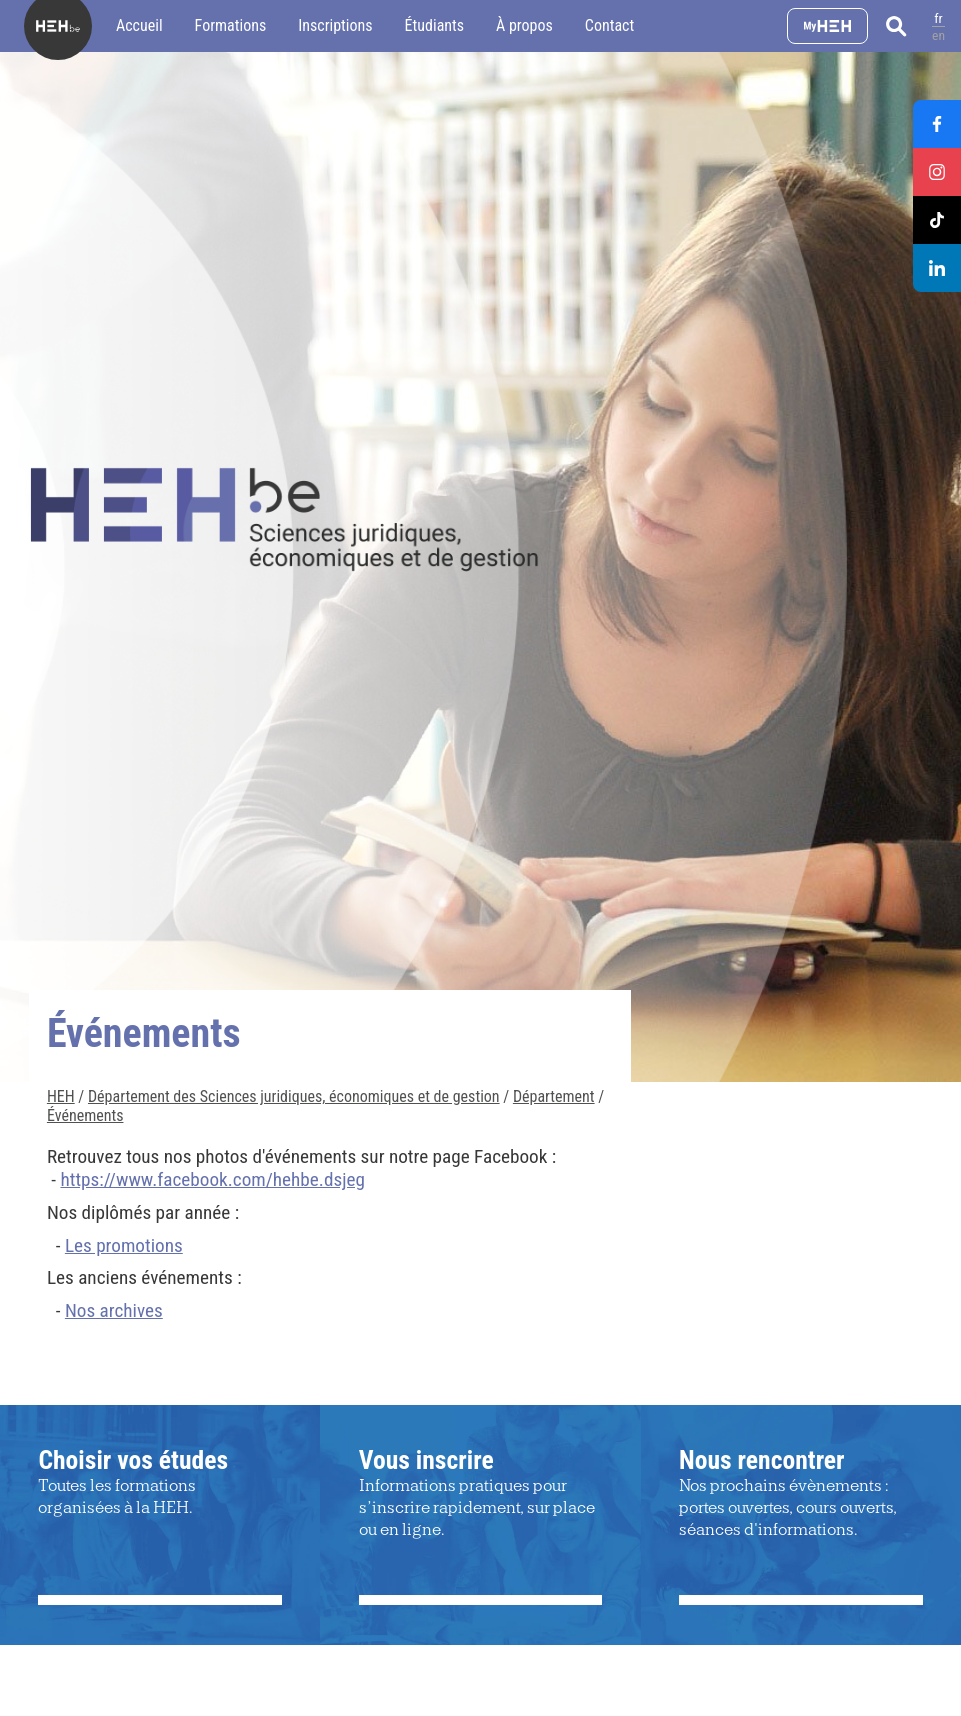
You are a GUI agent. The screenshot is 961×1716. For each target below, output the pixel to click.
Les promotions (124, 1245)
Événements (85, 1115)
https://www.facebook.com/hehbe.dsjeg (212, 1179)
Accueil (139, 25)
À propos (524, 25)
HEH (61, 1096)
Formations (231, 25)
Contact (609, 25)
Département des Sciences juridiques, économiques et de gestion (294, 1096)
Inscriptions (335, 25)
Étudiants (434, 25)
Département (554, 1096)
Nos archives (114, 1310)
